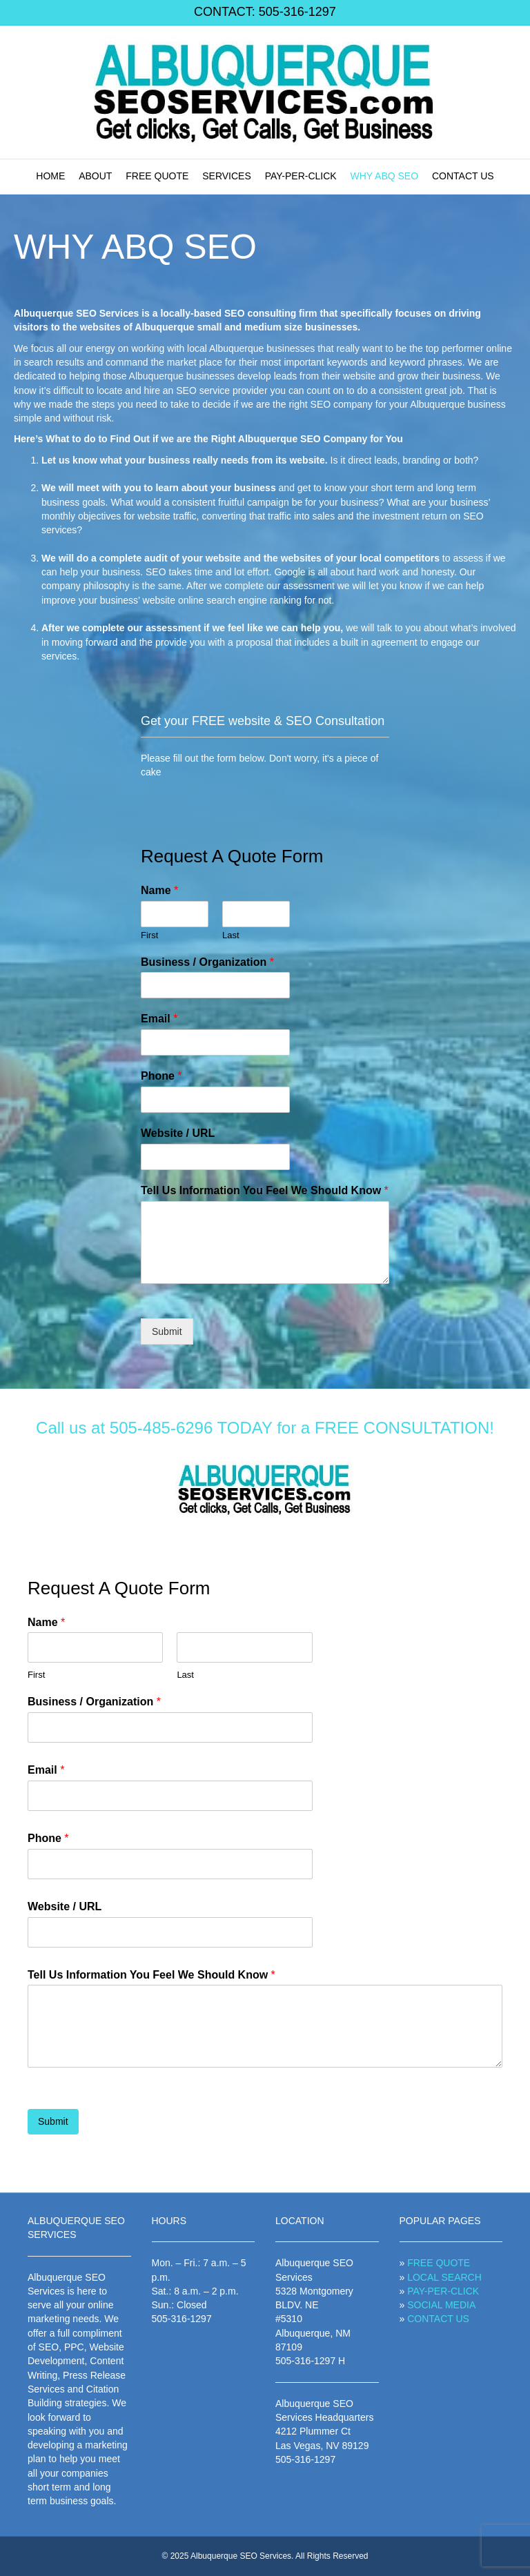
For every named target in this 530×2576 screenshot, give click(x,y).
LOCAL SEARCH (444, 2277)
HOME (50, 175)
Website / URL (178, 1133)
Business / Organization (207, 962)
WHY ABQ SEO (385, 175)
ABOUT (95, 175)
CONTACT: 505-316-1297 (265, 12)
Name (159, 890)
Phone (161, 1076)
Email (159, 1018)
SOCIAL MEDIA (441, 2304)
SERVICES (226, 175)
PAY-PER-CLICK (301, 175)
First (149, 935)
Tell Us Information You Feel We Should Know (265, 1190)
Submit (167, 1331)
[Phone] (215, 1100)
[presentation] (116, 2140)
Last (230, 935)
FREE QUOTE (157, 175)
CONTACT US (463, 175)
